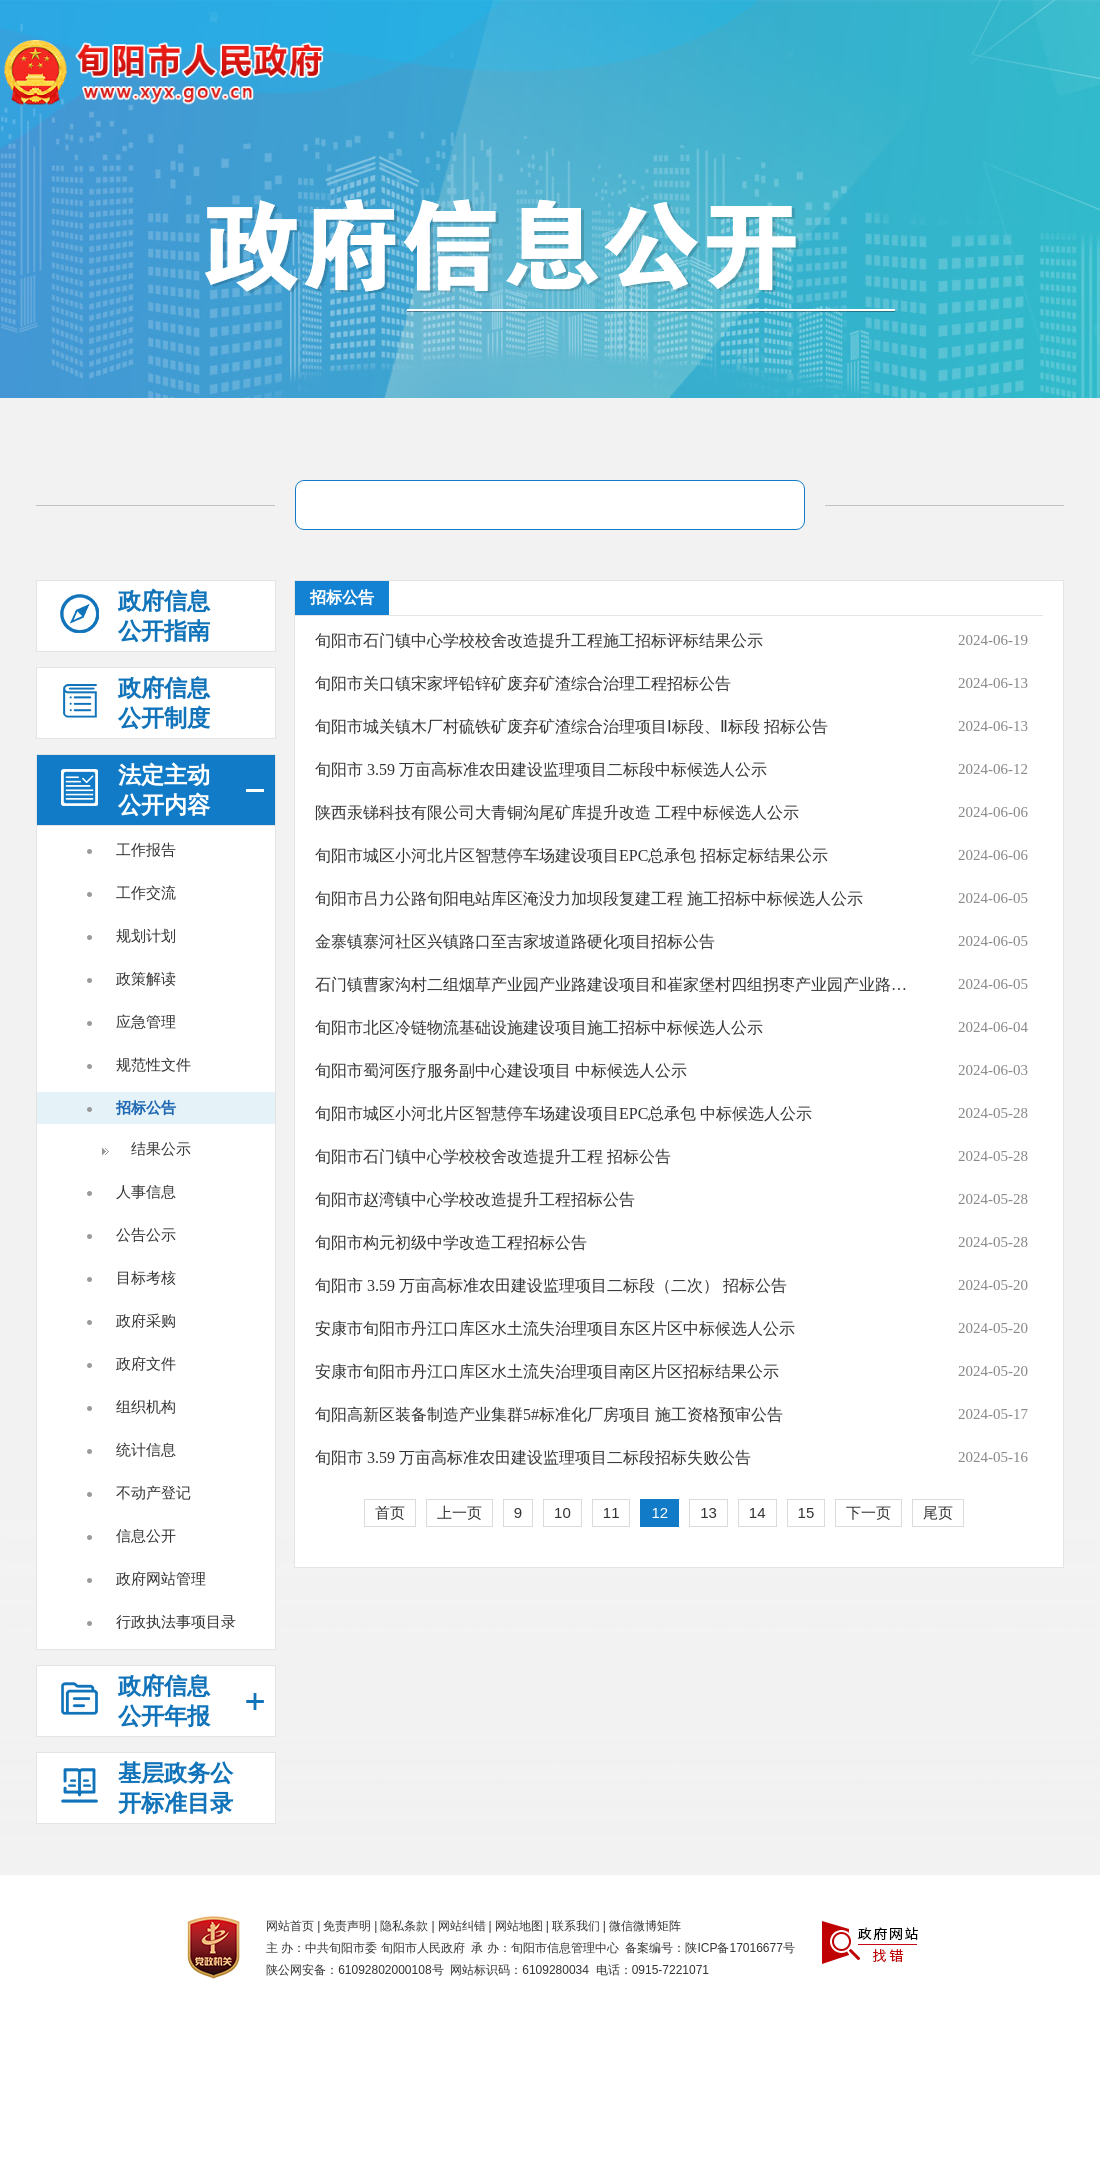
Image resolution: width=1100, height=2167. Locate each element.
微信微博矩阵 (645, 1926)
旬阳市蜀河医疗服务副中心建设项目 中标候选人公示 (501, 1070)
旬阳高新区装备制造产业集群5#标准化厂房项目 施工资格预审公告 (549, 1414)
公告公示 (146, 1234)
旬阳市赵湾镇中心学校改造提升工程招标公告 (475, 1199)
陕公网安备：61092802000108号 (354, 1970)
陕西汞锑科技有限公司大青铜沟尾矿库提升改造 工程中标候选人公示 (557, 812)
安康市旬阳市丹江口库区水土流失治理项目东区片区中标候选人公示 (555, 1328)
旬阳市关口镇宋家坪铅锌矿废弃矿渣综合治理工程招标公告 (523, 683)
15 (806, 1512)
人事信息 (146, 1191)
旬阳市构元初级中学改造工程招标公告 (451, 1242)
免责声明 (347, 1926)
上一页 (459, 1512)
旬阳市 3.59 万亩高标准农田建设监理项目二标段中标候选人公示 (541, 769)
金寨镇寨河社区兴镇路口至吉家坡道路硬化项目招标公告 (515, 941)
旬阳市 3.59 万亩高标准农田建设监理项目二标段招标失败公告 (533, 1457)
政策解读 (146, 978)
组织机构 (146, 1406)
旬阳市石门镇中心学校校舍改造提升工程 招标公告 (493, 1156)
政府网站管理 (161, 1578)
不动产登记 (153, 1492)
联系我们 (576, 1926)
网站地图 (519, 1926)
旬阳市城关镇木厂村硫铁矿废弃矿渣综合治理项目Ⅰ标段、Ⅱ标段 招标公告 (571, 726)
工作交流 (146, 892)
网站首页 (290, 1926)
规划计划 (146, 935)
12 (659, 1512)
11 (611, 1512)
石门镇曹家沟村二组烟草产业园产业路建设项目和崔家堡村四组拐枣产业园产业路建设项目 (613, 984)
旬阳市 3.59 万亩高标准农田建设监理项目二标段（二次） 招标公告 (551, 1285)
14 (757, 1512)
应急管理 (146, 1021)
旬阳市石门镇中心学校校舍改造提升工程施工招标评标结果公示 (539, 640)
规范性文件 (153, 1064)
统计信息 (146, 1449)
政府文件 (146, 1363)
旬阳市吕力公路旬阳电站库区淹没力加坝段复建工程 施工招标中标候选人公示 (589, 898)
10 (562, 1512)
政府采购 (146, 1320)
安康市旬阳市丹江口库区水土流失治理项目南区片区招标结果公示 (547, 1371)
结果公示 (161, 1148)
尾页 (938, 1512)
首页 (390, 1512)
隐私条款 (404, 1926)
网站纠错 (462, 1926)
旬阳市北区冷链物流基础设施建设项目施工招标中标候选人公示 (539, 1027)
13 (708, 1512)
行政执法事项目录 (176, 1621)
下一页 (868, 1512)
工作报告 (146, 849)
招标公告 (146, 1107)
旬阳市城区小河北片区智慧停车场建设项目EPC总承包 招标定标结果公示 (571, 855)
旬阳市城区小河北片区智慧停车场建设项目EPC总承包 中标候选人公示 (563, 1113)
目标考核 (146, 1277)
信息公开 (146, 1535)
